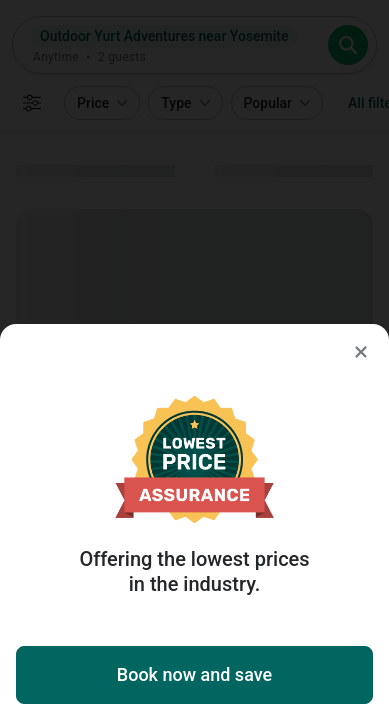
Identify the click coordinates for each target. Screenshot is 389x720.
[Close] (361, 352)
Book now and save (194, 674)
